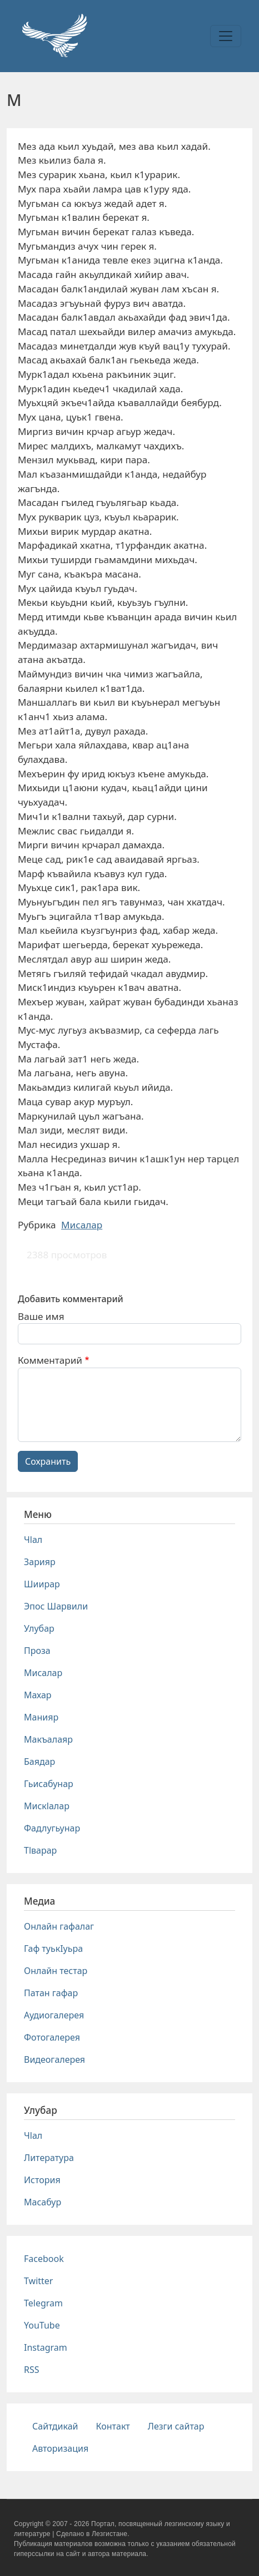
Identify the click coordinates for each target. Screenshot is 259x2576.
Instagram (45, 2347)
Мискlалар (46, 1806)
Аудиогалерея (54, 2015)
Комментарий (50, 1360)
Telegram (43, 2303)
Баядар (39, 1761)
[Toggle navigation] (225, 36)
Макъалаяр (48, 1739)
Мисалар (81, 1224)
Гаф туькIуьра (53, 1948)
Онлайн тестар (55, 1971)
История (42, 2180)
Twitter (38, 2281)
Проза (37, 1650)
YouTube (42, 2325)
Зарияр (40, 1562)
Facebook (44, 2259)
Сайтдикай (55, 2426)
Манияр (41, 1717)
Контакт (113, 2426)
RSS (31, 2370)
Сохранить (48, 1461)
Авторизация (60, 2448)
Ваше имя (41, 1316)
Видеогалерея (54, 2059)
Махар (38, 1695)
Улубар (39, 1628)
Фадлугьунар (52, 1828)
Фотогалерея (52, 2037)
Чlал (33, 1540)
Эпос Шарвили (56, 1606)
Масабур (42, 2202)
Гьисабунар (48, 1784)
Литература (49, 2158)
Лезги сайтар (176, 2426)
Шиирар (42, 1584)
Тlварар (40, 1850)
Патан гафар (51, 1993)
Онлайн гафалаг (59, 1926)
